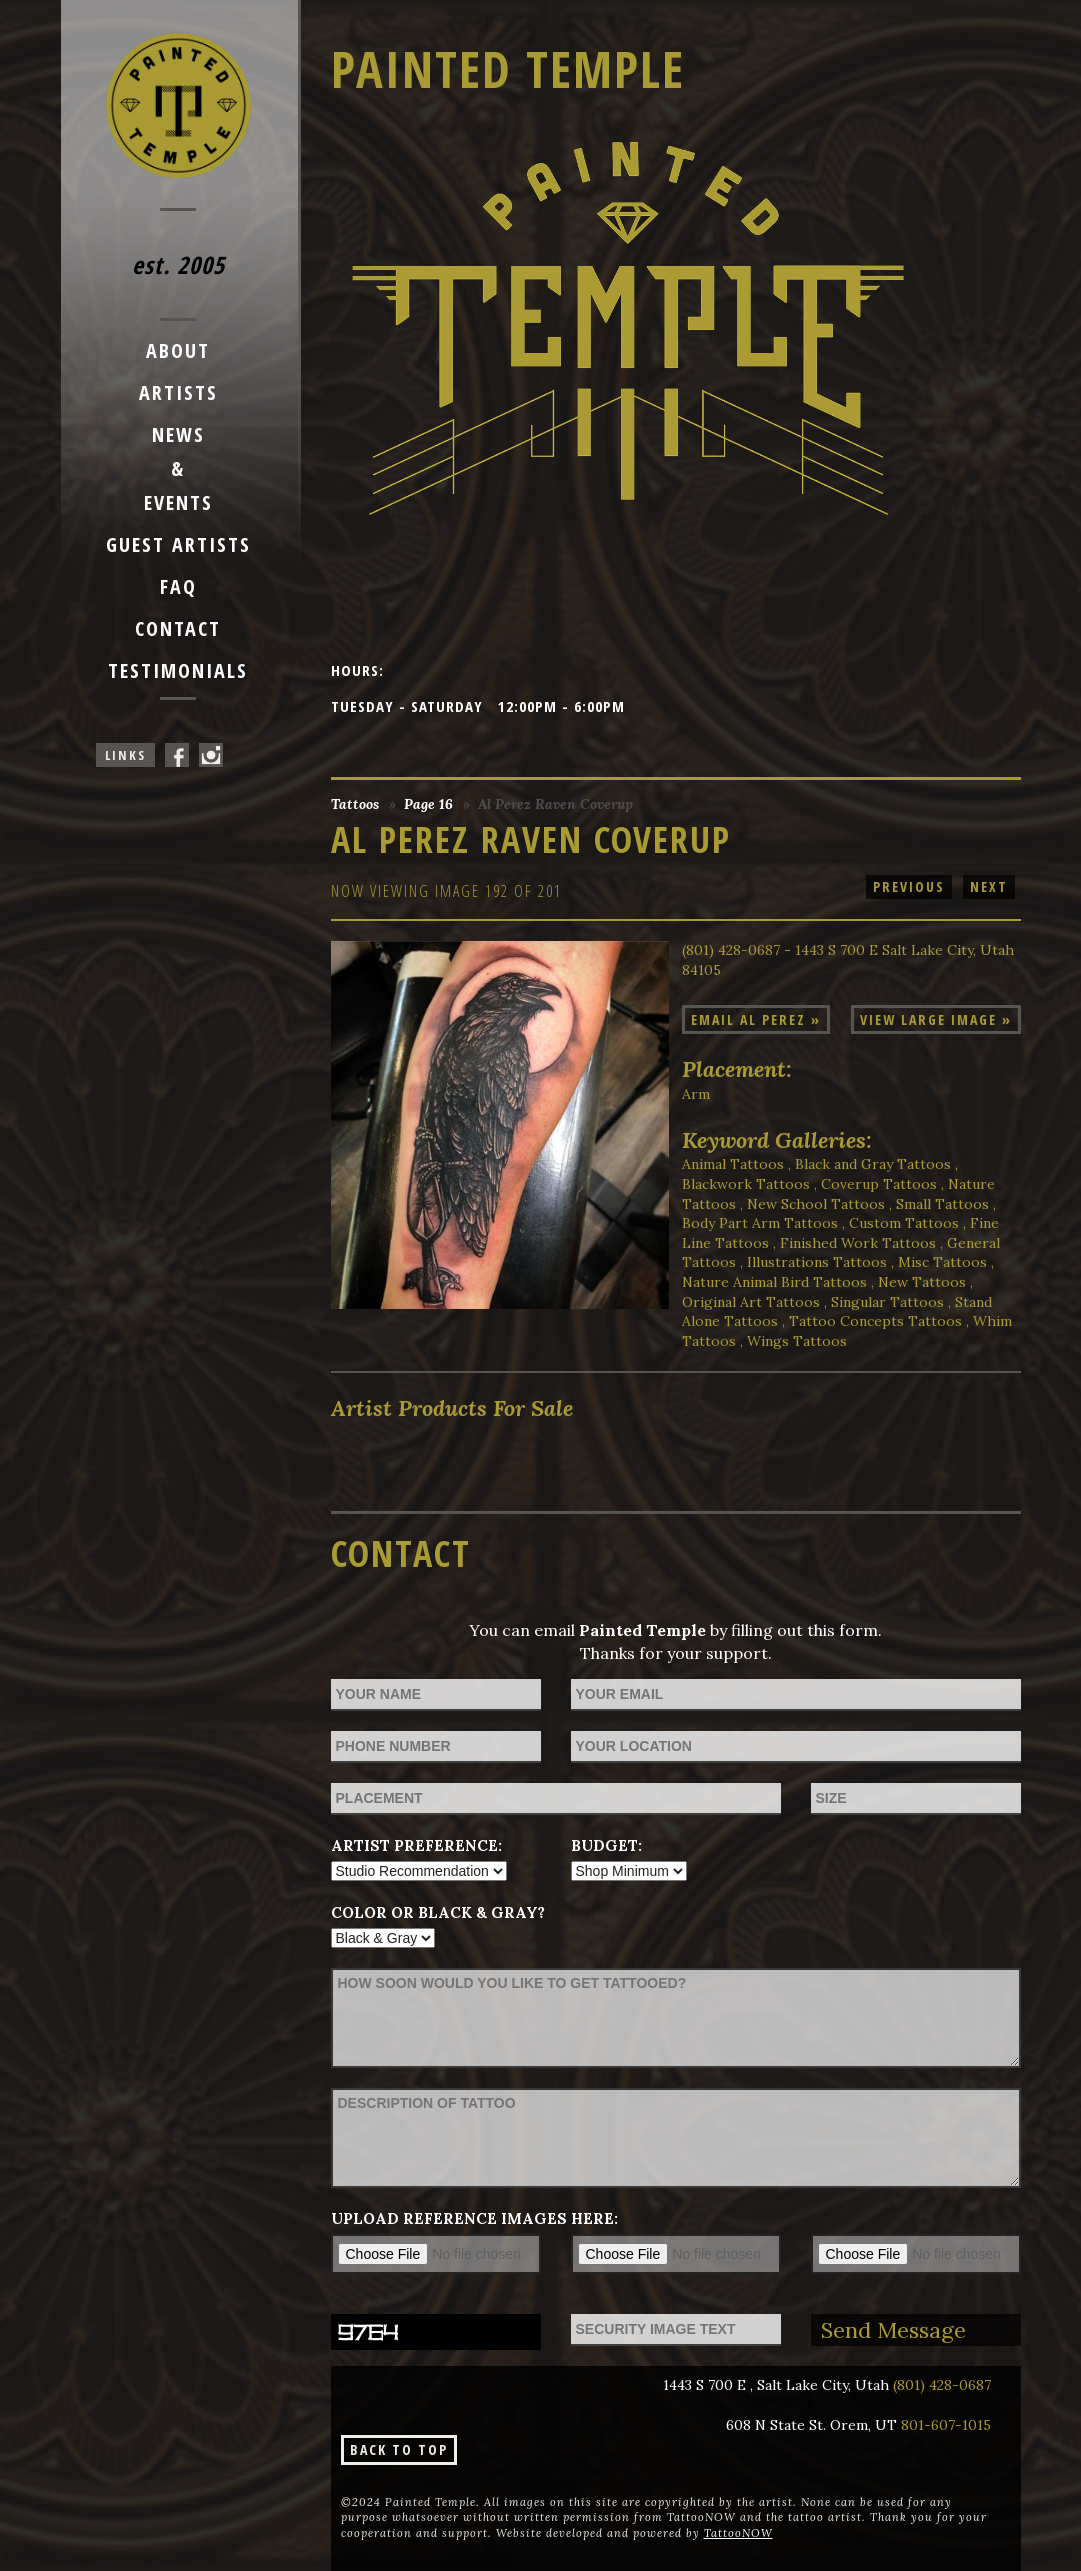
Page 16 (428, 804)
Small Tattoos (942, 1204)
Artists (178, 392)
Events (178, 502)
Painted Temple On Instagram (211, 755)
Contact (178, 628)
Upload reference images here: (474, 2218)
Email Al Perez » (756, 1019)
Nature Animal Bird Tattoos (774, 1282)
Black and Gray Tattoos (873, 1164)
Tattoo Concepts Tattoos (875, 1321)
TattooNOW (738, 2533)
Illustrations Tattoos (817, 1262)
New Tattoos (922, 1282)
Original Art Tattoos (751, 1302)
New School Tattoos (816, 1204)
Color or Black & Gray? (438, 1912)
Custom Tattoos (904, 1223)
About (178, 350)
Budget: (606, 1845)
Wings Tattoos (797, 1341)
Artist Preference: (416, 1845)
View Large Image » (936, 1019)
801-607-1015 (946, 2425)
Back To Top (399, 2449)
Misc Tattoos (942, 1262)
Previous (909, 886)
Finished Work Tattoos (858, 1243)
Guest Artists (178, 544)
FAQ (178, 586)
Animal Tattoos (733, 1164)
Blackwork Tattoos (746, 1184)
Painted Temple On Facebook (177, 755)
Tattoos (355, 804)
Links (125, 755)
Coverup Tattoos (879, 1184)
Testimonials (178, 670)
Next (989, 886)
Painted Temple (508, 69)
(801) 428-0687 (942, 2385)
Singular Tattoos (887, 1302)
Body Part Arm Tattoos (760, 1223)
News (178, 434)
